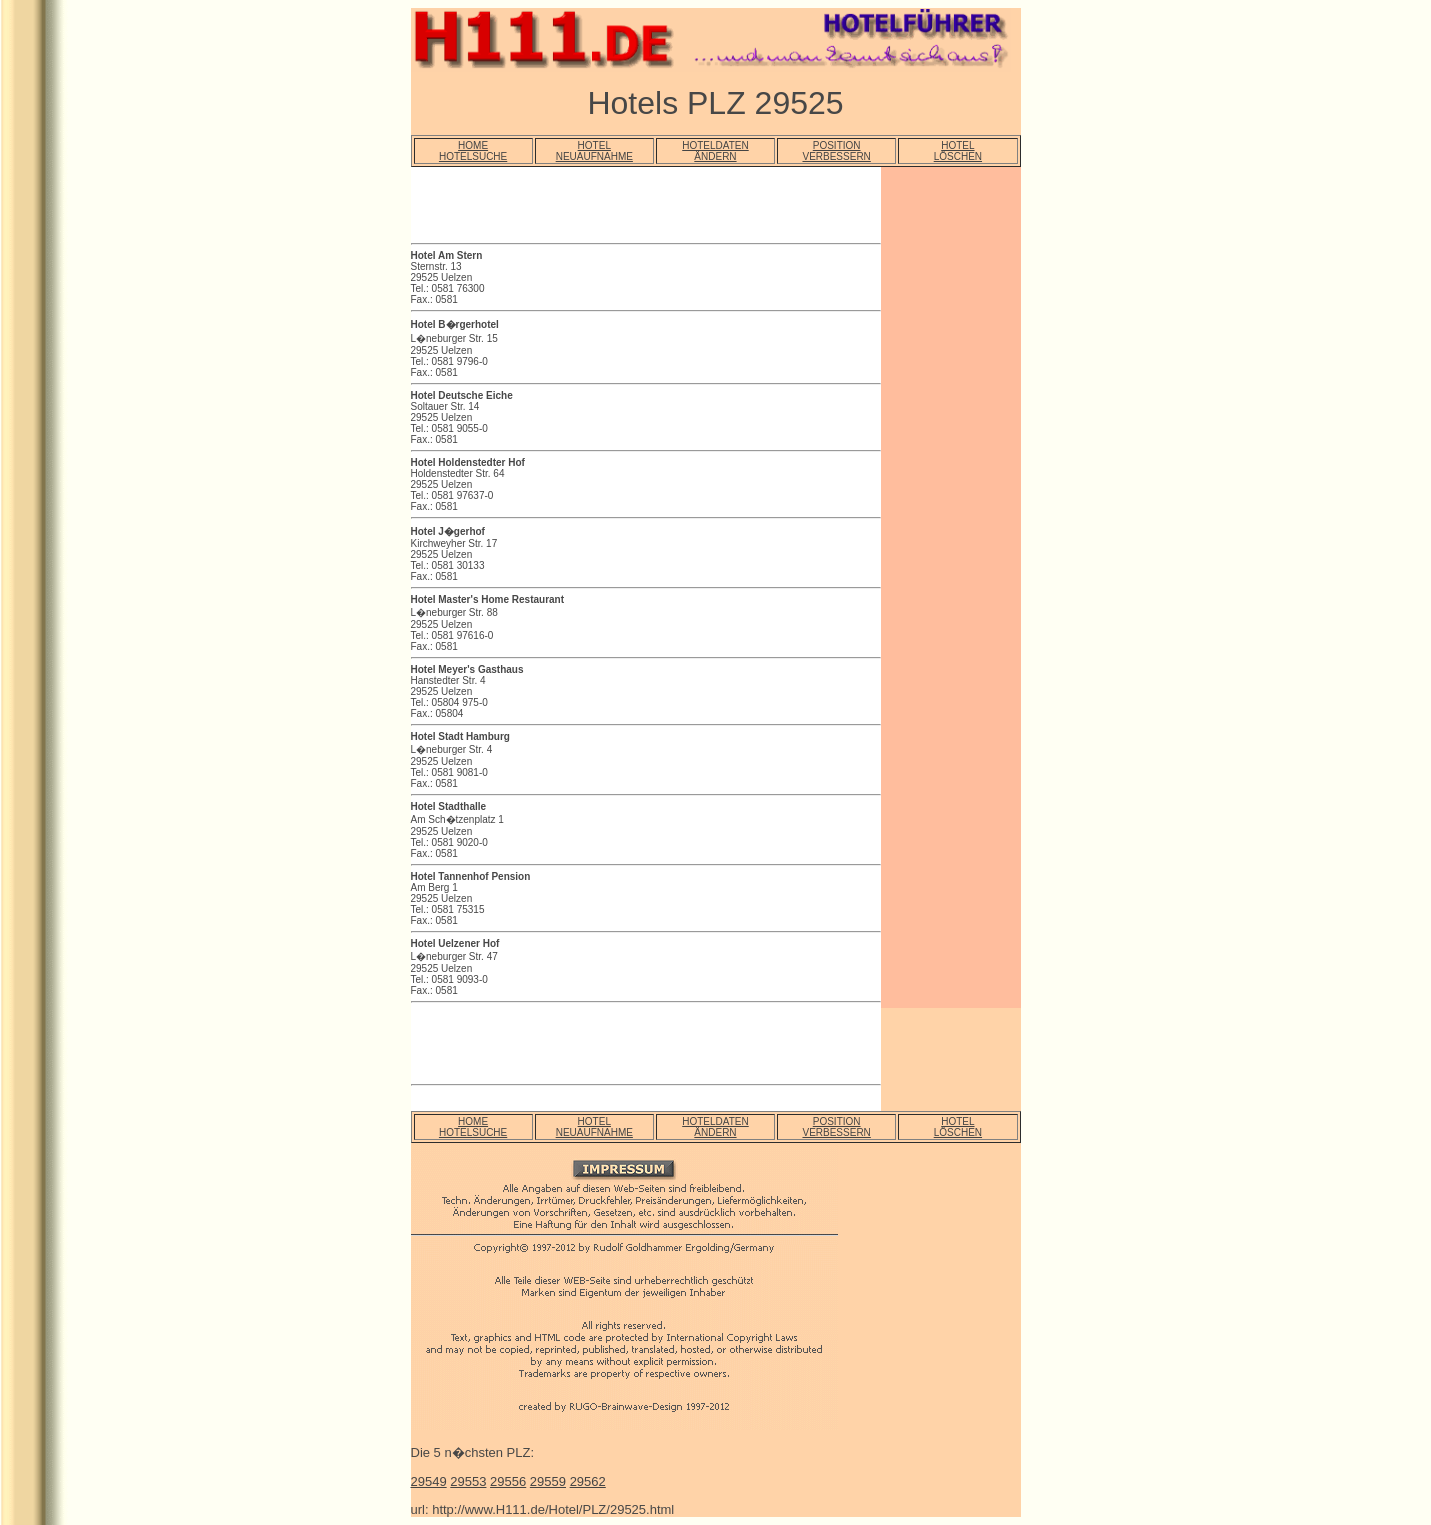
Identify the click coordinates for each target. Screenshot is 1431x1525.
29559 (548, 1481)
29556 (508, 1481)
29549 (429, 1481)
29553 (468, 1481)
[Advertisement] (645, 208)
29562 (588, 1481)
